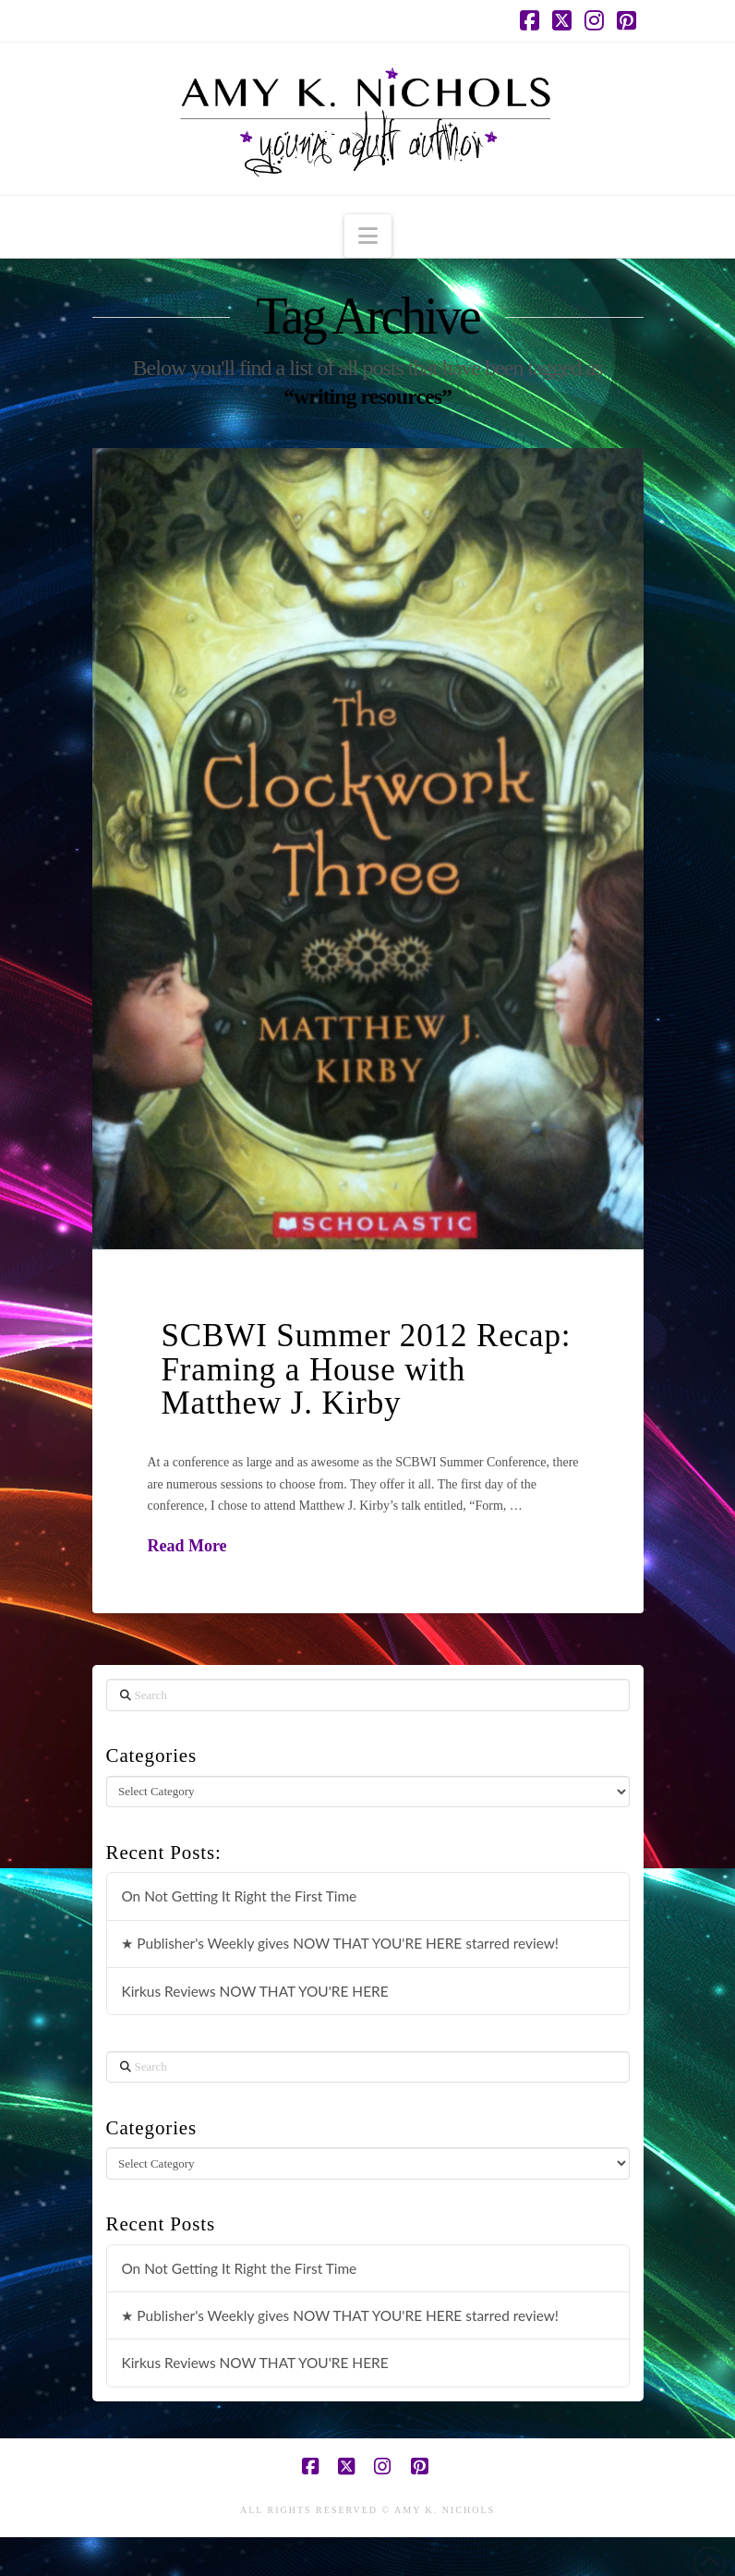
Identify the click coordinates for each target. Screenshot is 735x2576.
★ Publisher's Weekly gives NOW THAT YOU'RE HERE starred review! (340, 1943)
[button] (368, 236)
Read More (187, 1546)
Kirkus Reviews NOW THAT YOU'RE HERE (254, 1991)
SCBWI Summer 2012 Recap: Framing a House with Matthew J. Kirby (367, 1370)
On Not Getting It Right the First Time (238, 1896)
